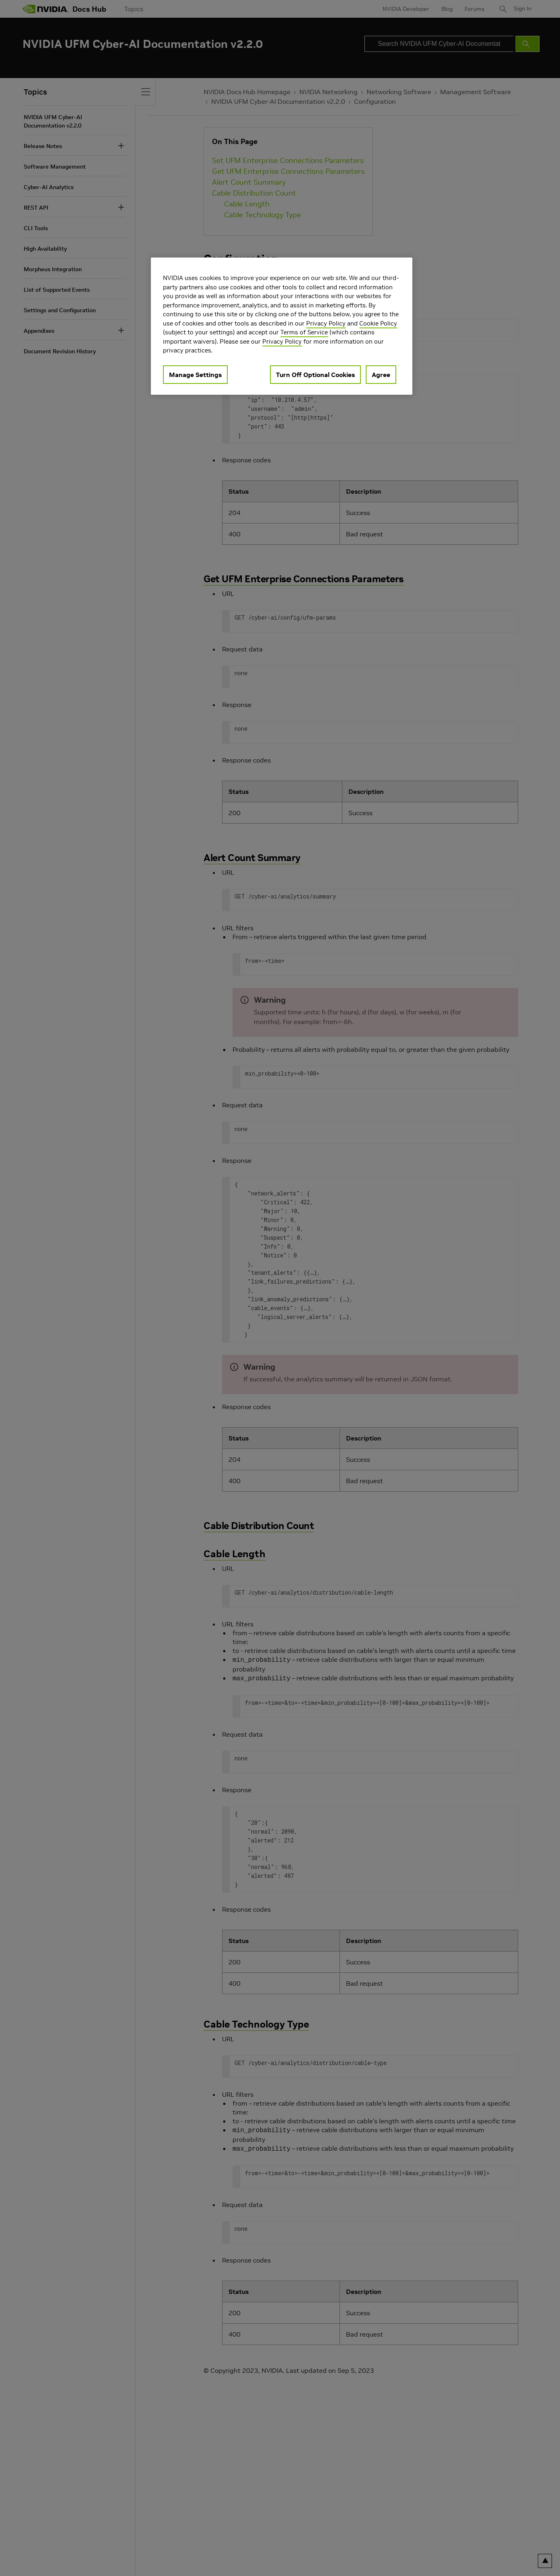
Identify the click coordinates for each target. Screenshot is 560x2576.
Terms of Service (304, 332)
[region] (281, 326)
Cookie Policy (378, 323)
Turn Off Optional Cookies (315, 375)
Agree (381, 375)
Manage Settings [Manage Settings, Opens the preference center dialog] (195, 375)
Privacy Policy (326, 323)
